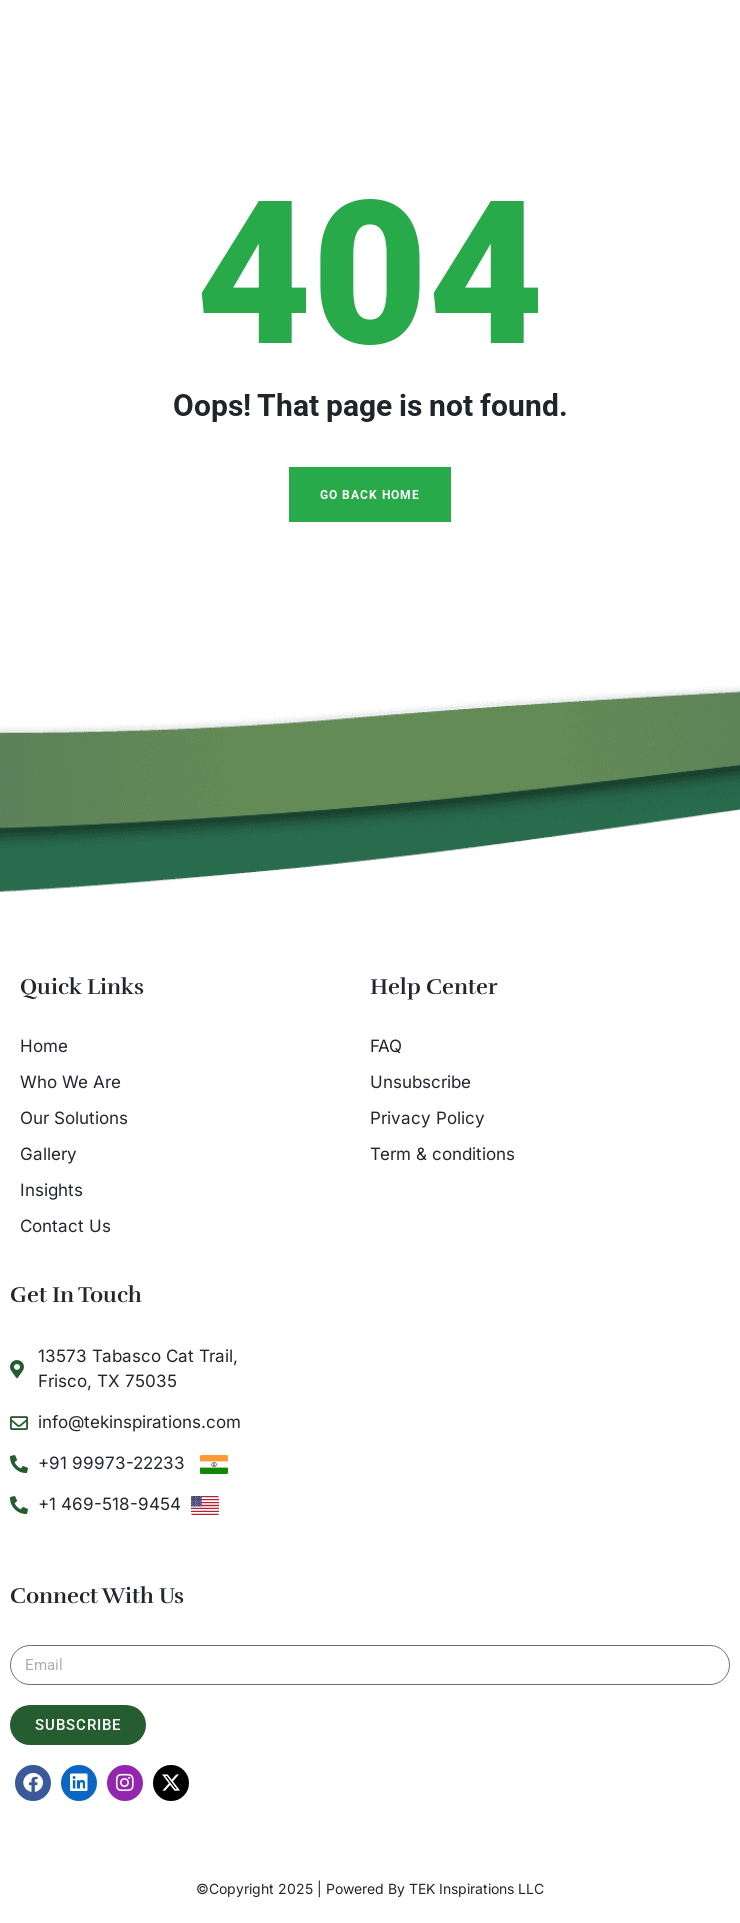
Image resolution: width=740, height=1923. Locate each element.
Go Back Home (370, 495)
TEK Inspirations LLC (476, 1888)
